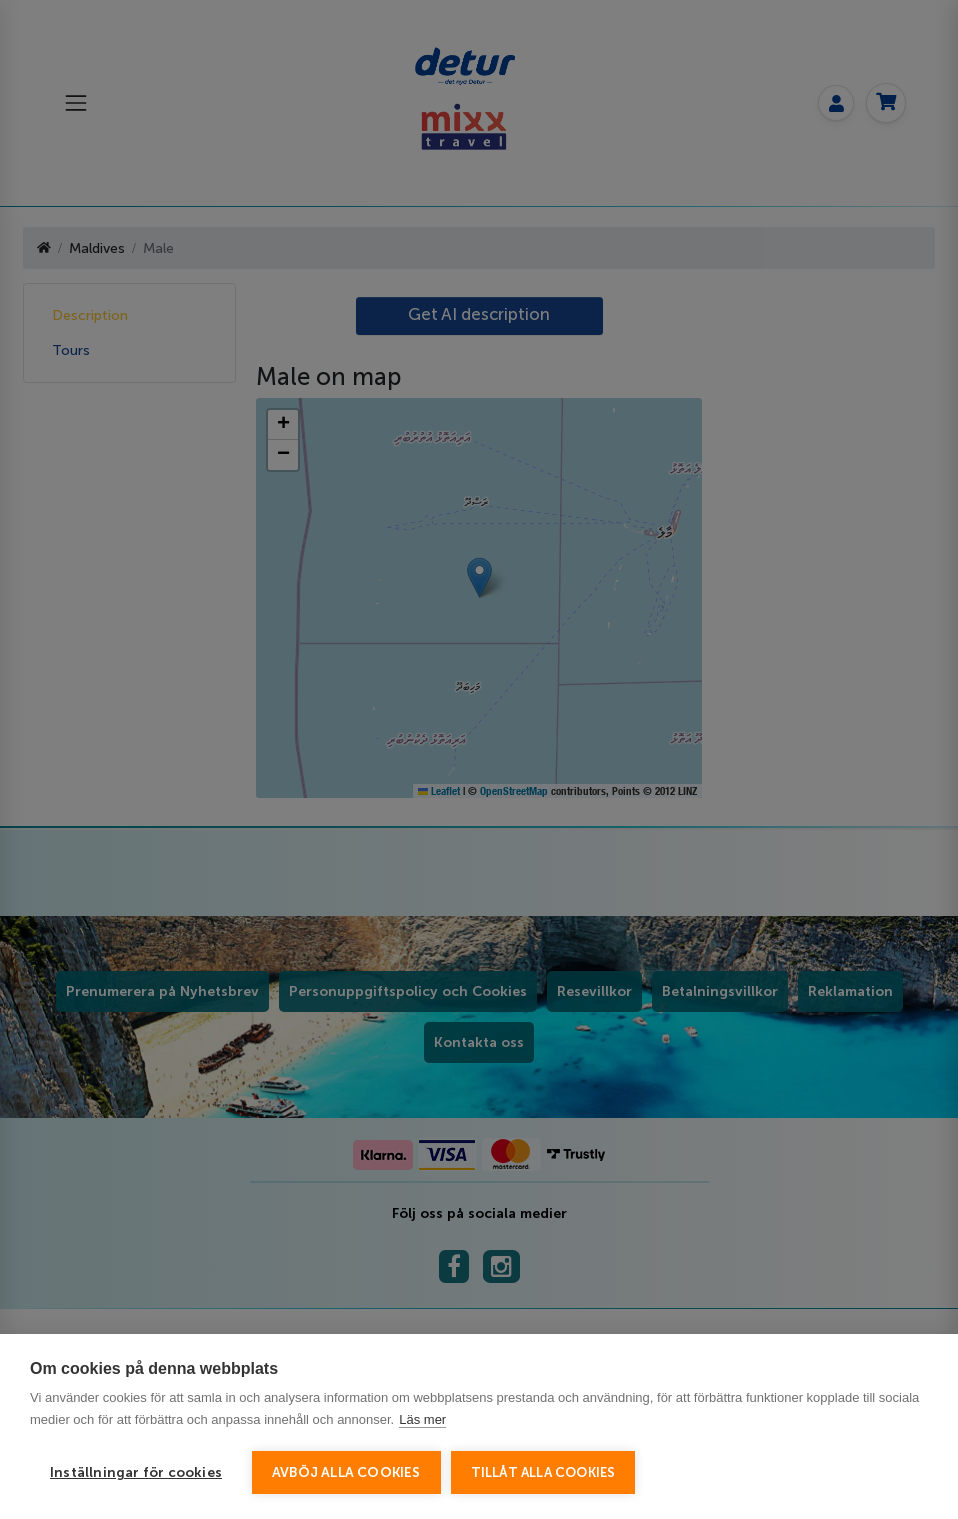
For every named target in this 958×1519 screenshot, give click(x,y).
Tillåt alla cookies (543, 1472)
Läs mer (422, 1419)
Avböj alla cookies (346, 1472)
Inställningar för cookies (136, 1472)
